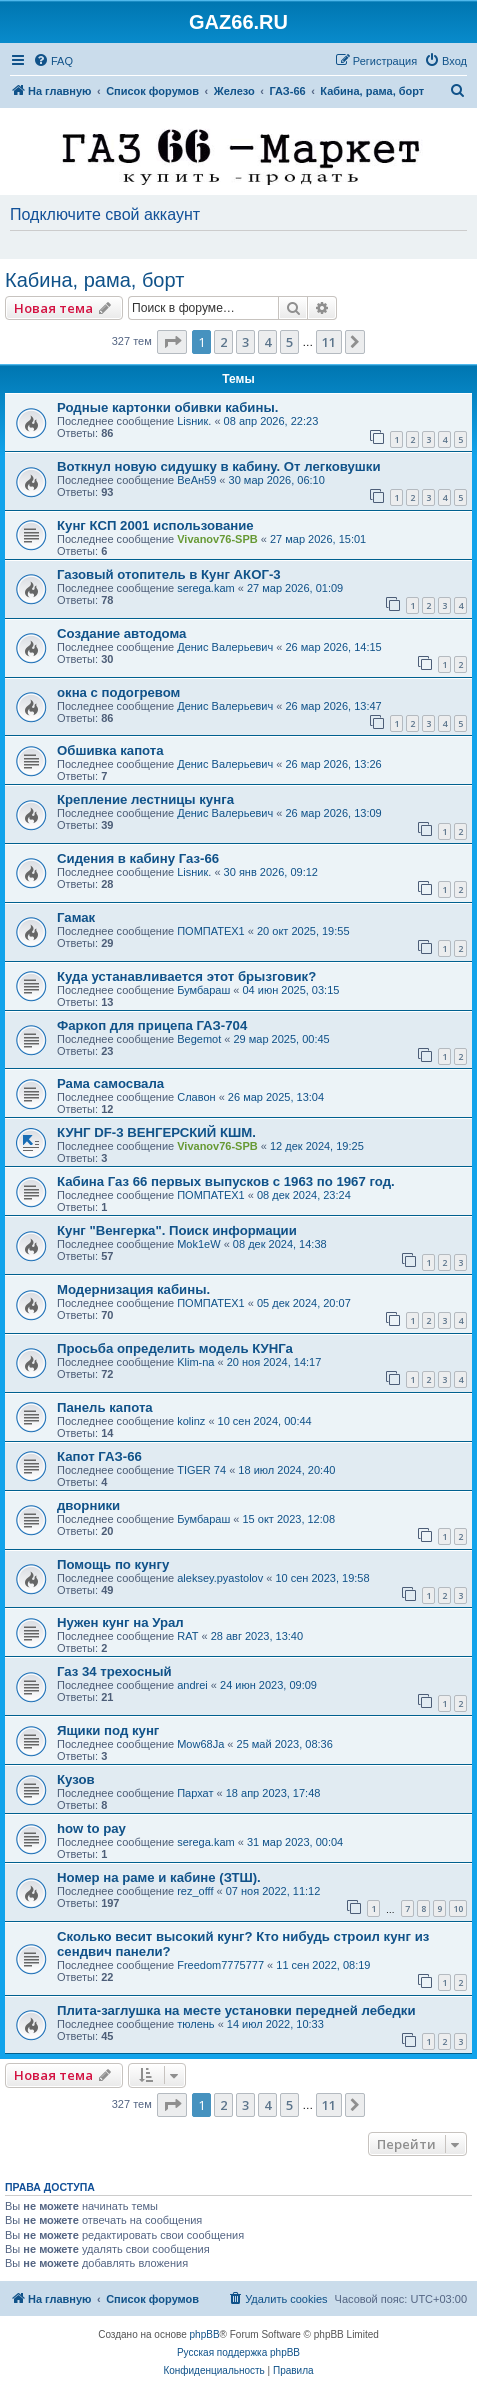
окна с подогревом (118, 692)
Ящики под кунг (108, 1730)
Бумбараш (203, 990)
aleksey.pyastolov (220, 1578)
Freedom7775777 (220, 1965)
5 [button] (289, 342)
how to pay (91, 1828)
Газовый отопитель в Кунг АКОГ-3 (169, 574)
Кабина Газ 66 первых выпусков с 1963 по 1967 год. (226, 1181)
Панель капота (105, 1407)
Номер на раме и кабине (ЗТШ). (159, 1877)
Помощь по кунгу (113, 1564)
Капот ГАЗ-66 (99, 1456)
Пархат (195, 1793)
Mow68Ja (200, 1744)
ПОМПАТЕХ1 (211, 931)
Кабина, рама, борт (94, 280)
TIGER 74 (201, 1470)
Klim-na (195, 1362)
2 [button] (223, 342)
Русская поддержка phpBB (238, 2352)
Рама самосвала (110, 1083)
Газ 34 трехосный (114, 1671)
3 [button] (245, 342)
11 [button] (329, 342)
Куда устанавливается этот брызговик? (186, 976)
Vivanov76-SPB (217, 539)
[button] (172, 342)
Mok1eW (198, 1244)
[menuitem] (53, 61)
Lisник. (194, 421)
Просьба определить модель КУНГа (175, 1348)
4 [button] (267, 342)
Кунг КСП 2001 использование (155, 525)
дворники (88, 1505)
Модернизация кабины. (133, 1289)
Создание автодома (121, 633)
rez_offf (195, 1891)
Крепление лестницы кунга (145, 799)
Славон (196, 1097)
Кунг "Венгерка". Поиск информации (177, 1230)
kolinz (191, 1421)
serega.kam (205, 588)
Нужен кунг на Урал (120, 1622)
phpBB (205, 2334)
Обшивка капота (110, 750)
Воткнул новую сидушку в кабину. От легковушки (219, 466)
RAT (187, 1636)
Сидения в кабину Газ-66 (138, 858)
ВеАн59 (196, 480)
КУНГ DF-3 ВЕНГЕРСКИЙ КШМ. (156, 1132)
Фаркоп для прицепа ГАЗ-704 (152, 1025)
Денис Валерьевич (225, 647)
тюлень (195, 2024)
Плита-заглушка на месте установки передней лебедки (236, 2010)
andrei (192, 1685)
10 (458, 1908)
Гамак (76, 917)
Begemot (199, 1039)
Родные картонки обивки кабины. (167, 407)
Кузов (76, 1779)
